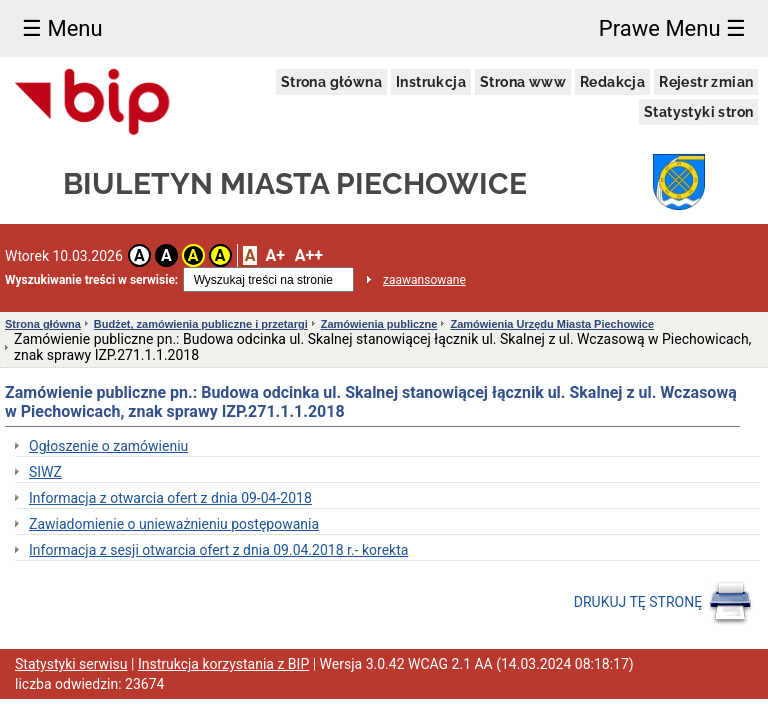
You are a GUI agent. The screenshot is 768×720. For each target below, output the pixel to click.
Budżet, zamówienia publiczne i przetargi (201, 324)
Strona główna (331, 82)
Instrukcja (431, 82)
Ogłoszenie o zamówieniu (108, 446)
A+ (274, 255)
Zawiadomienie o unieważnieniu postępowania (174, 524)
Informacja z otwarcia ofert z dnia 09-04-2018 (170, 498)
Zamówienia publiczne (379, 324)
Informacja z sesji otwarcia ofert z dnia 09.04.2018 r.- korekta (218, 550)
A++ (309, 255)
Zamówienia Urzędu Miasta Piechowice (552, 324)
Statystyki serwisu (71, 664)
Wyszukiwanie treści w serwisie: (91, 280)
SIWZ (45, 472)
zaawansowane (424, 280)
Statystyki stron (698, 112)
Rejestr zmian (706, 82)
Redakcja (612, 82)
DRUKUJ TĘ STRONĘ (663, 603)
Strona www (523, 82)
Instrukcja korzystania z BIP (223, 664)
